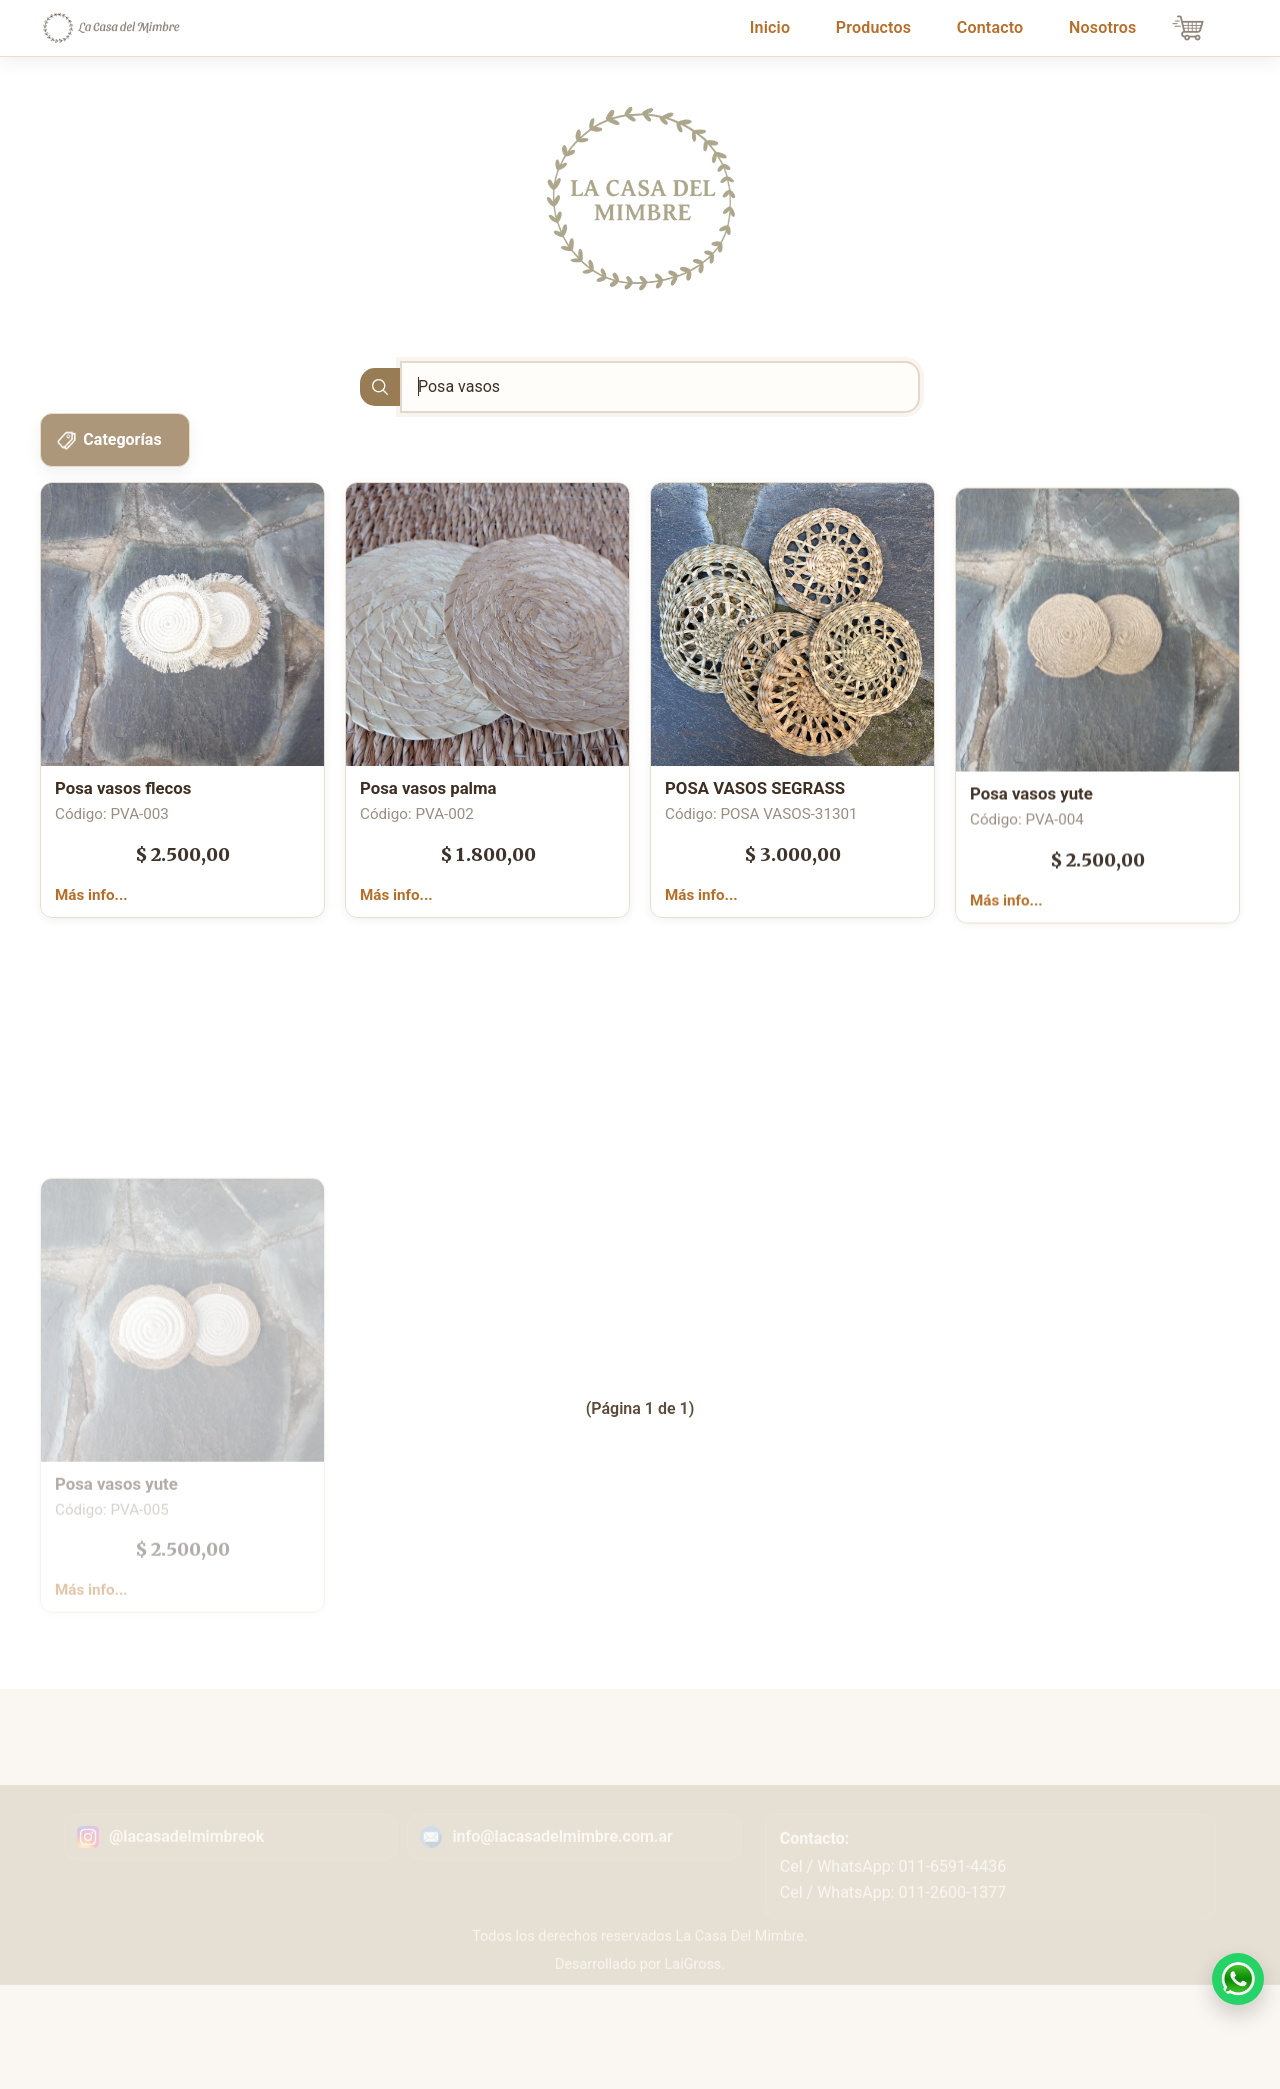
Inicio (774, 26)
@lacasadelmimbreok (186, 1890)
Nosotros (1102, 27)
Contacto (990, 27)
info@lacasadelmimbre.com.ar (562, 1890)
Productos (873, 27)
